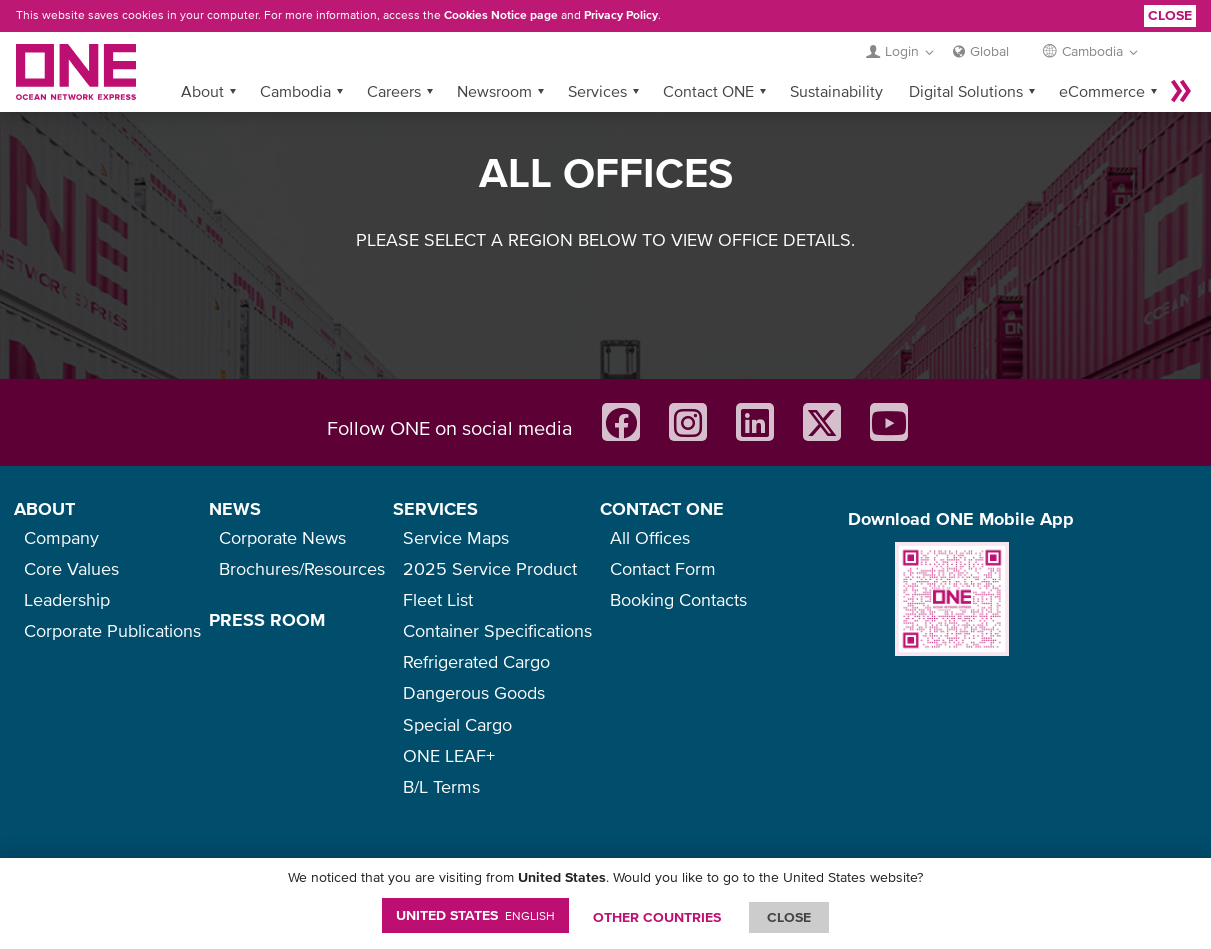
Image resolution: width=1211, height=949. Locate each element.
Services (597, 91)
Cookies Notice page (501, 15)
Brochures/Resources (302, 568)
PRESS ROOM (267, 619)
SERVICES (435, 508)
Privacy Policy (621, 15)
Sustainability (836, 91)
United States (475, 915)
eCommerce (1102, 91)
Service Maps (456, 537)
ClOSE (789, 917)
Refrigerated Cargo (476, 661)
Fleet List (438, 599)
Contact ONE (708, 91)
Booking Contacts (678, 599)
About (202, 91)
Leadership (67, 599)
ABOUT (44, 508)
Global (989, 51)
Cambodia (295, 91)
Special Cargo (457, 724)
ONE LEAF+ (449, 755)
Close (1170, 15)
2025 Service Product (490, 568)
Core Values (71, 568)
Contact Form (663, 568)
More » (1181, 91)
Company (61, 537)
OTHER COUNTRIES (657, 917)
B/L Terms (441, 786)
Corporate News (282, 537)
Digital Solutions (966, 91)
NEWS (235, 508)
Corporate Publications (112, 630)
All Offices (650, 537)
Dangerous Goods (474, 692)
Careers (394, 91)
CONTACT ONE (662, 508)
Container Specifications (497, 630)
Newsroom (494, 91)
